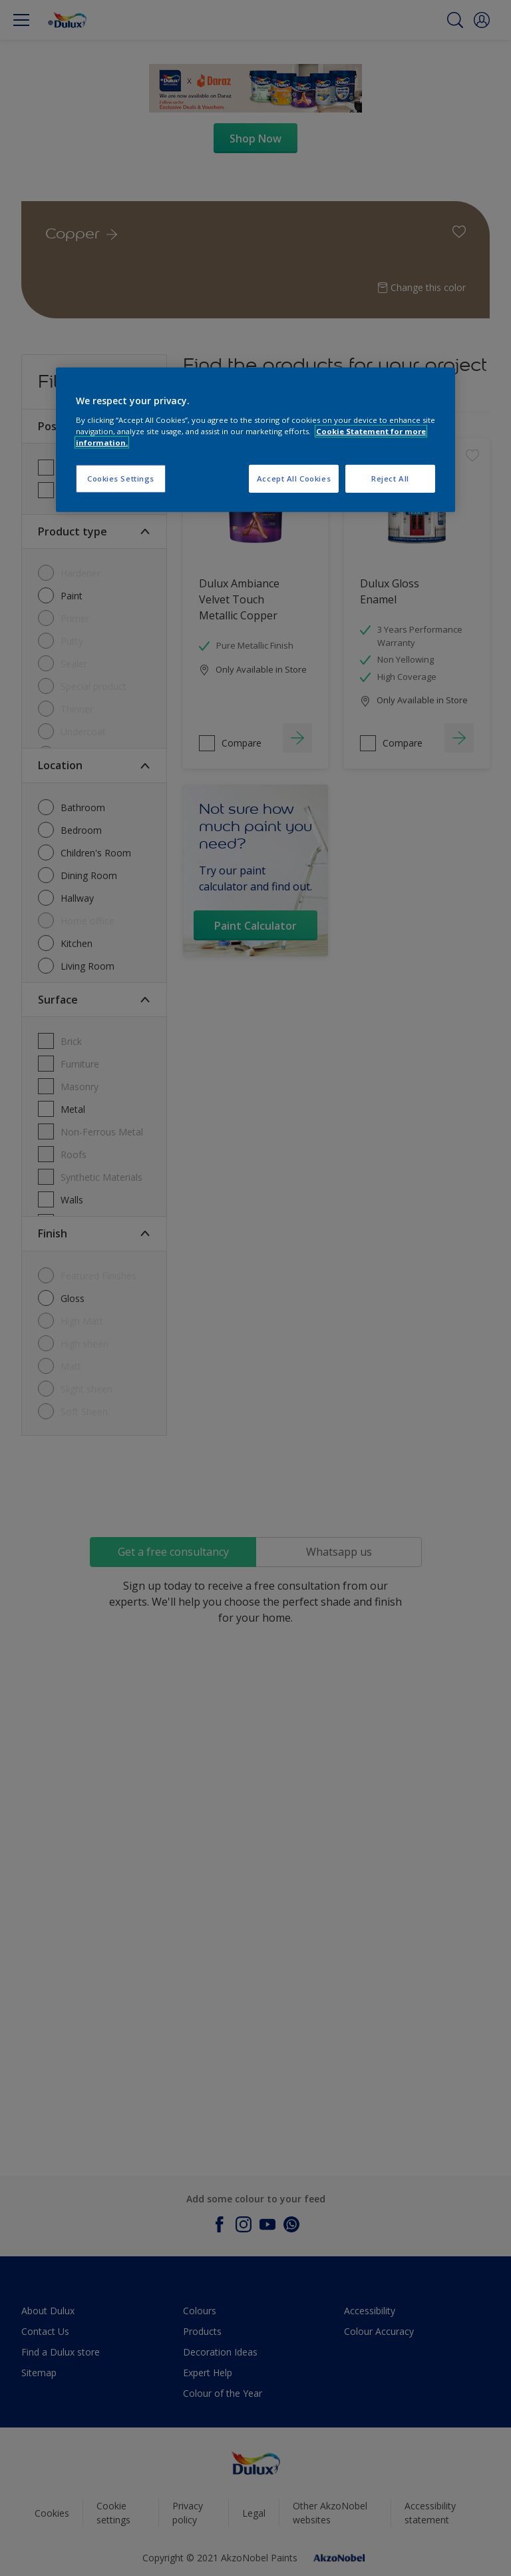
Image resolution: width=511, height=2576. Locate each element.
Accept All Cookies (294, 478)
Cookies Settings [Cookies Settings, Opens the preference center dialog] (120, 478)
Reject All (390, 478)
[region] (255, 440)
